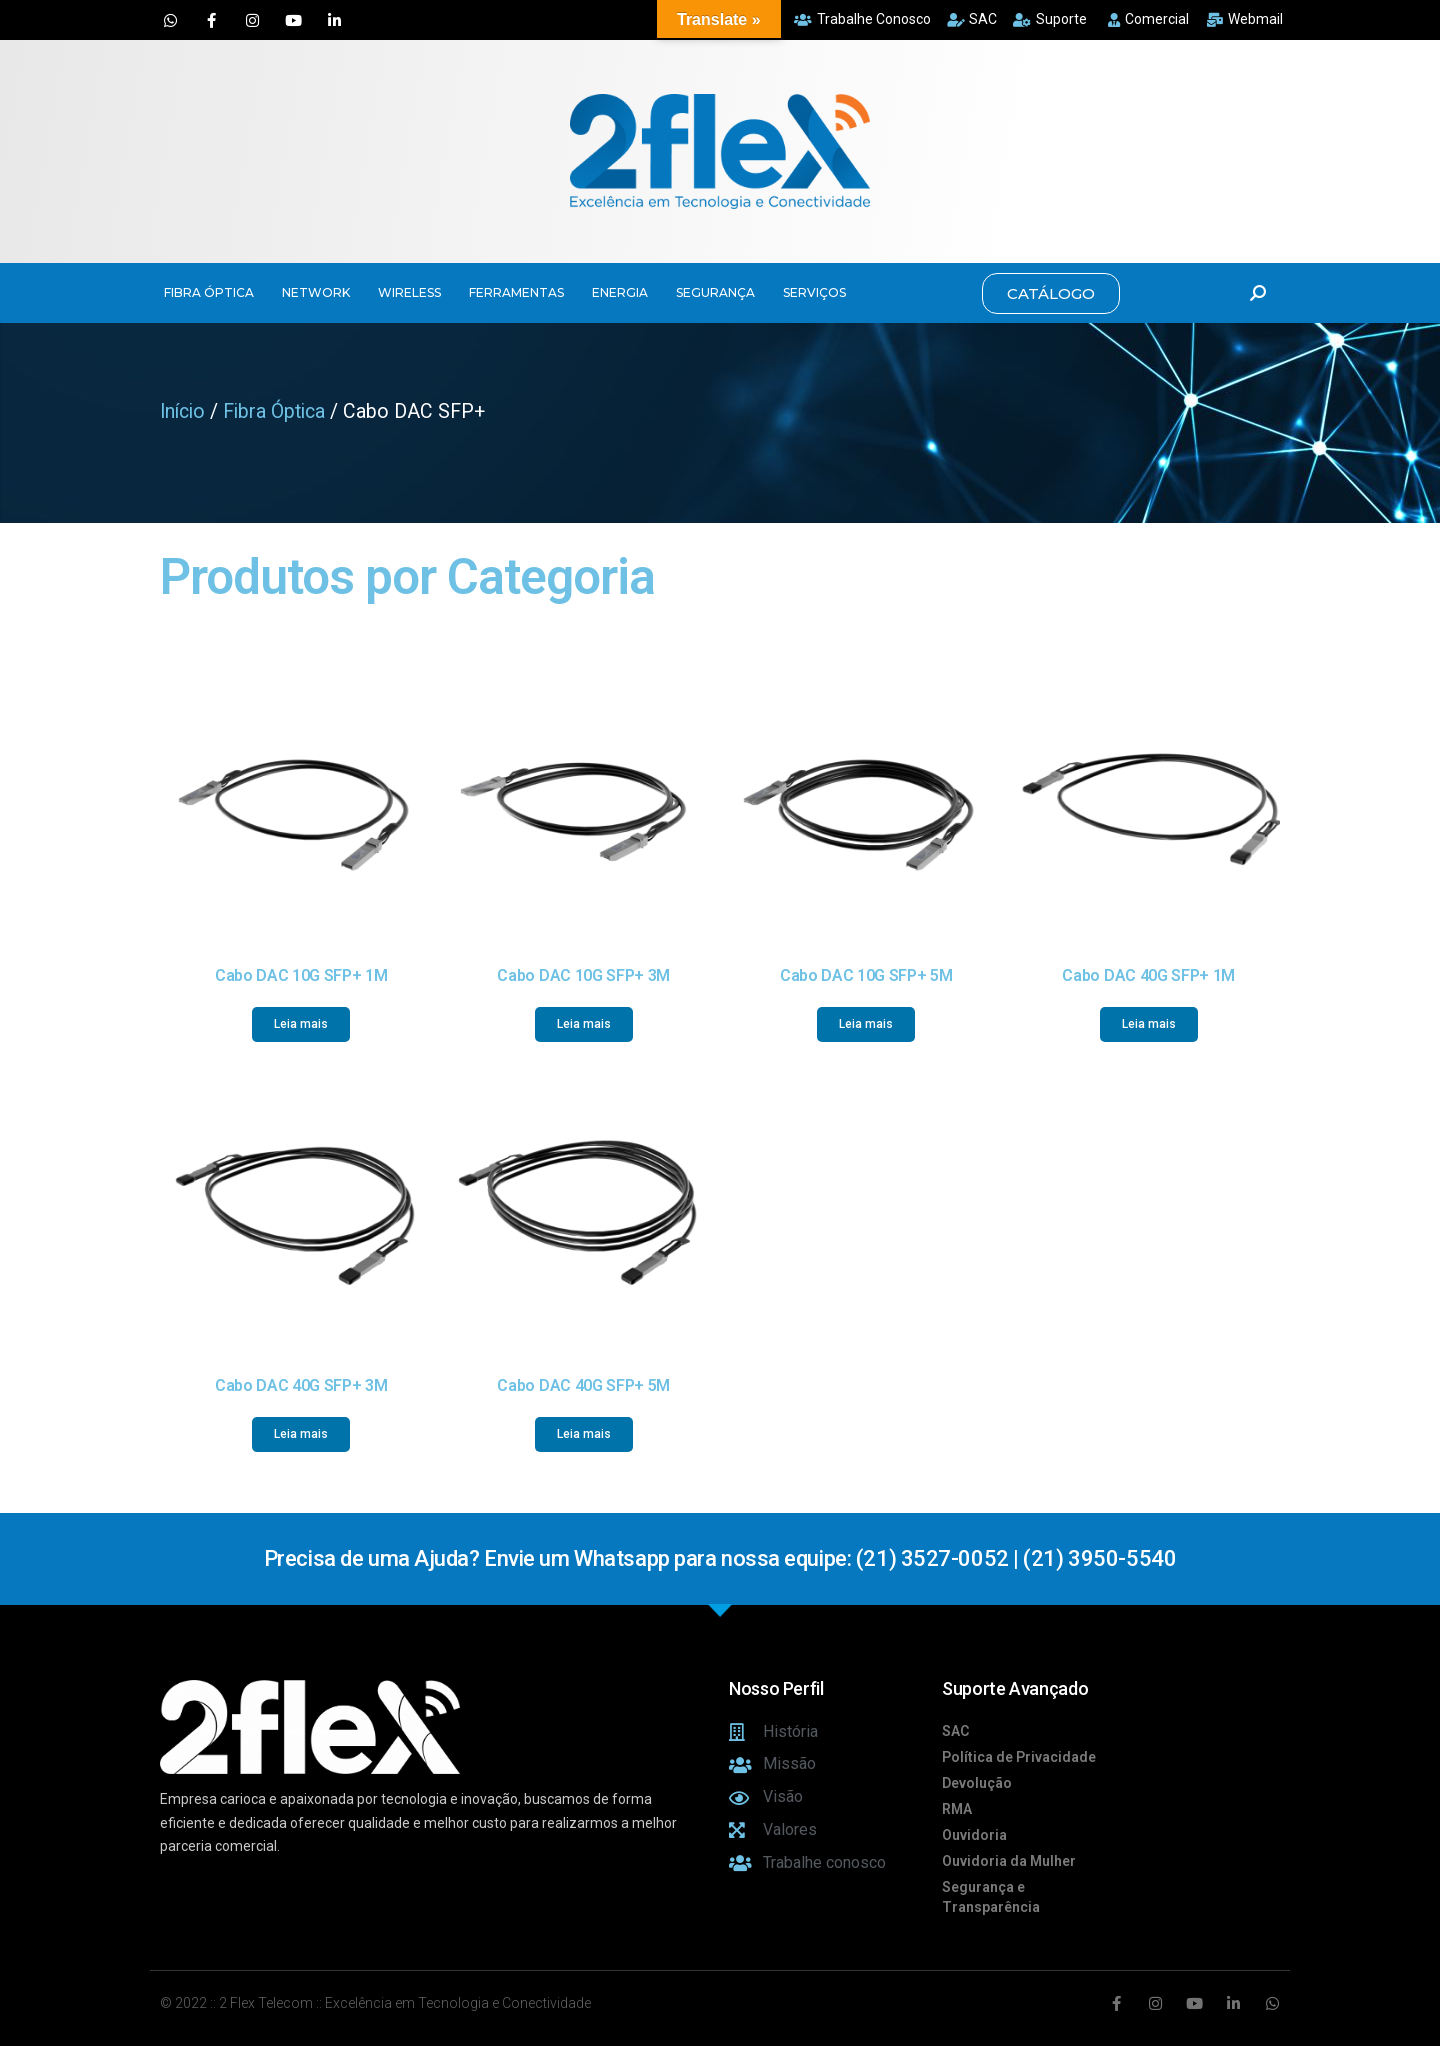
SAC (955, 1731)
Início (182, 411)
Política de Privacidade (1019, 1757)
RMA (957, 1809)
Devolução (977, 1783)
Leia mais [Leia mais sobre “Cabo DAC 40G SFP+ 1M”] (1149, 1024)
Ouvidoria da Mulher (1009, 1861)
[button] (1051, 293)
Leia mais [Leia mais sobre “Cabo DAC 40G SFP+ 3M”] (301, 1434)
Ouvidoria (974, 1835)
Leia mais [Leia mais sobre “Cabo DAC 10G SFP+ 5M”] (866, 1024)
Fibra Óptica (274, 411)
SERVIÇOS (814, 292)
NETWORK (316, 292)
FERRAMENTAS (516, 292)
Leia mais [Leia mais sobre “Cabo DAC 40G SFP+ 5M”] (584, 1434)
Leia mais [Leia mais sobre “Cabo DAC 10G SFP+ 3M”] (584, 1024)
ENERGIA (620, 292)
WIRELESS (409, 292)
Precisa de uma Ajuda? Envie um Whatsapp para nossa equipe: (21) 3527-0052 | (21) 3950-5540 (720, 1558)
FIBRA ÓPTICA (209, 292)
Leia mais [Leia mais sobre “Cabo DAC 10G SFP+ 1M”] (301, 1024)
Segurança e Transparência (991, 1897)
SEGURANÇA (715, 292)
